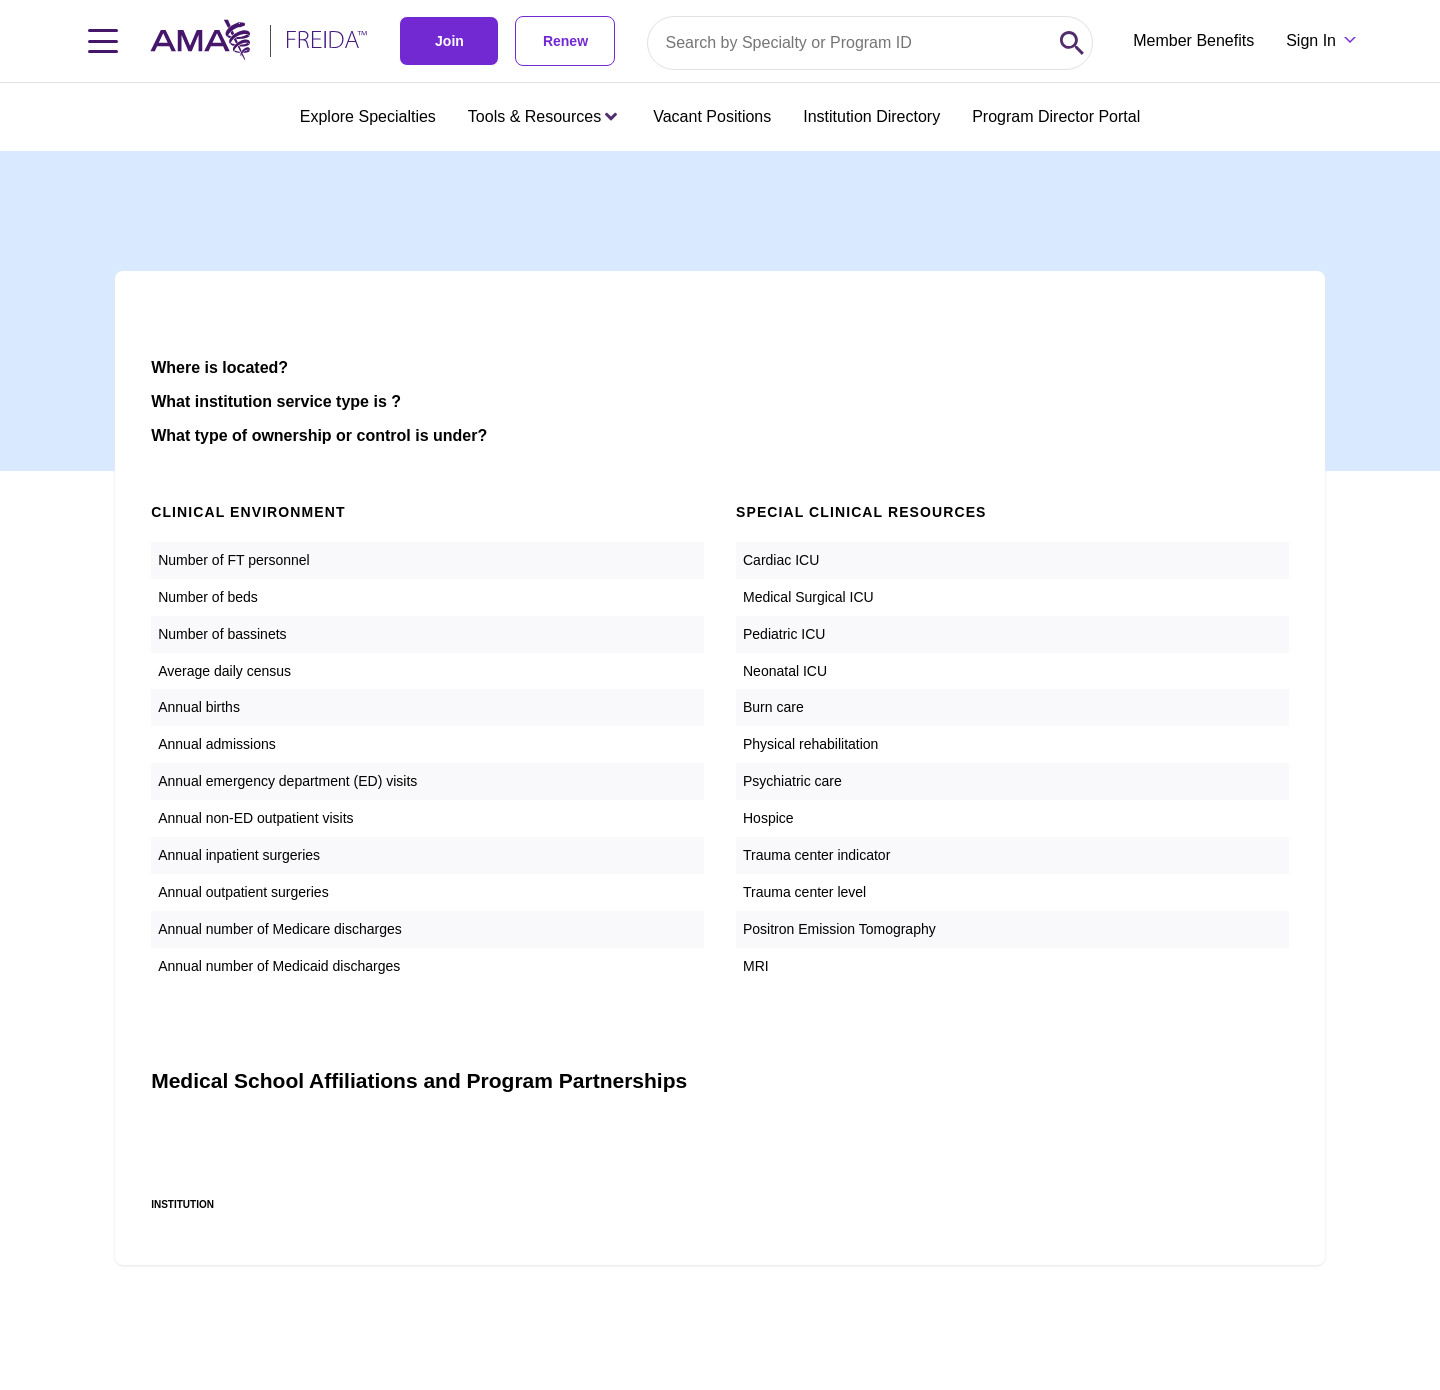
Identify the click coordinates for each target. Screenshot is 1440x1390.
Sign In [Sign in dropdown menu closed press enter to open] (1311, 40)
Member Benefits (1193, 40)
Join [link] (449, 41)
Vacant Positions (712, 116)
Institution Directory (871, 116)
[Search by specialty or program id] (850, 43)
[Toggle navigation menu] (103, 41)
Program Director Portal (1056, 116)
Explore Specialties (368, 116)
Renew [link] (565, 41)
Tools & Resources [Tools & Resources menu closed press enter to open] (542, 116)
